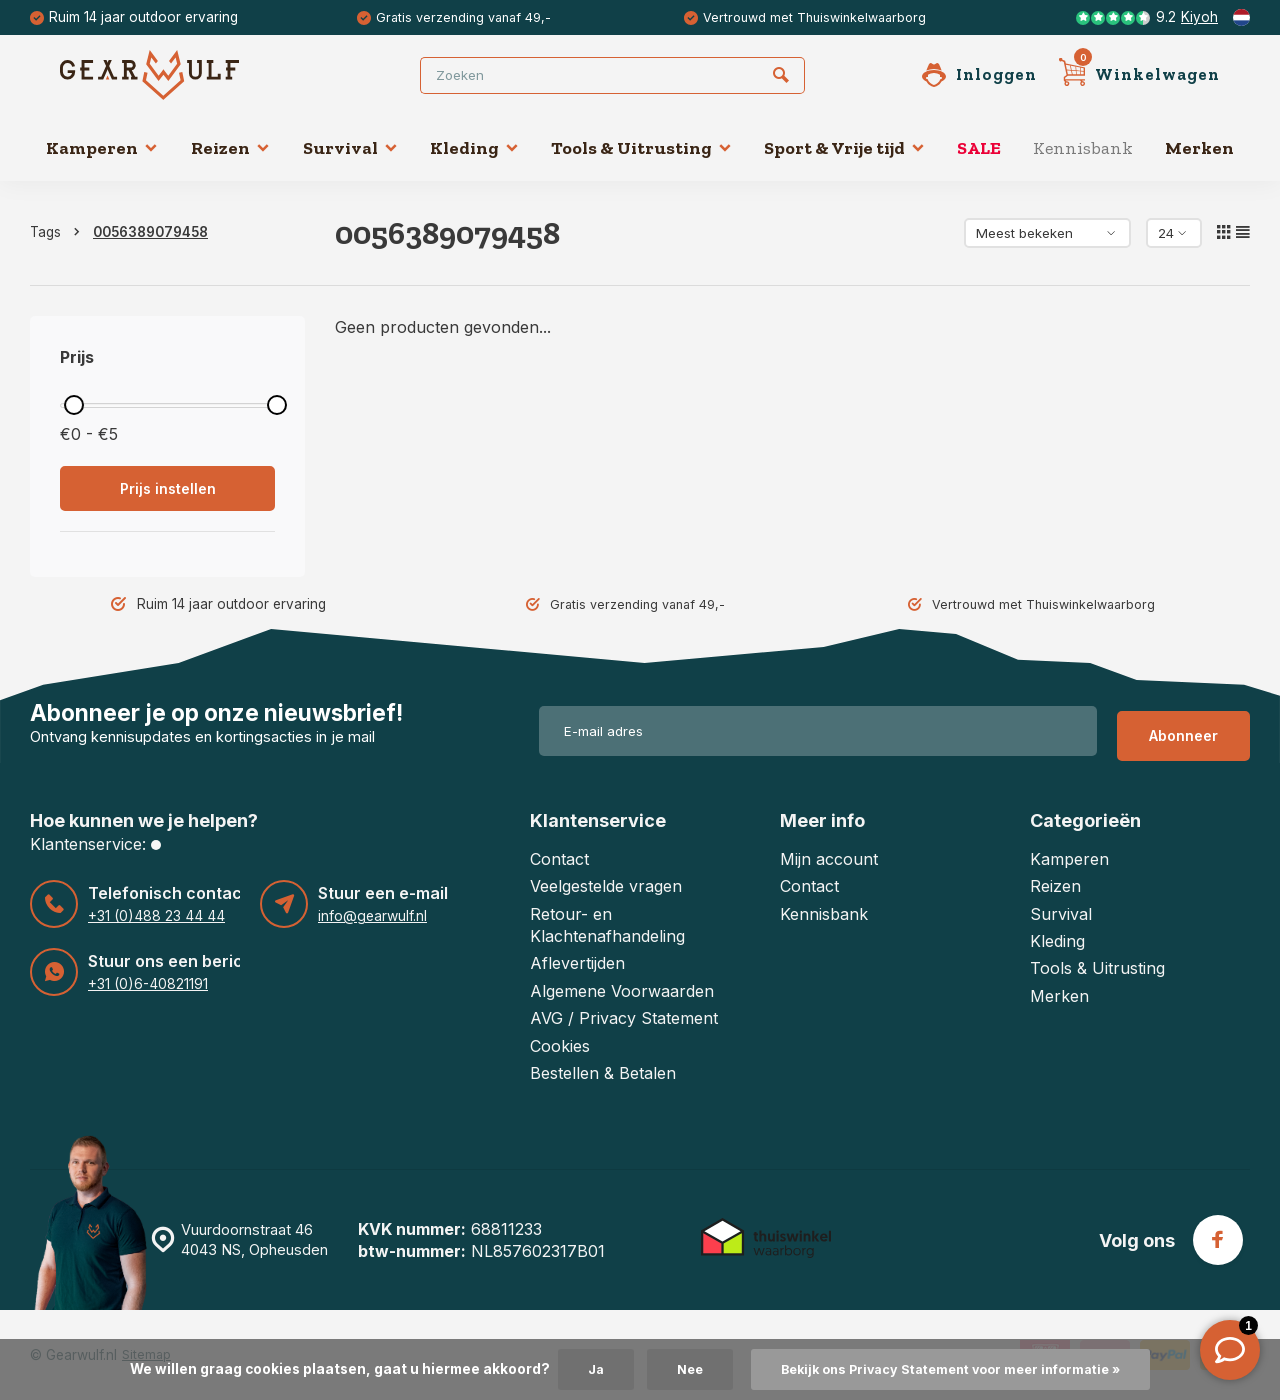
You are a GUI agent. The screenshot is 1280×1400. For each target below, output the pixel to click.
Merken (1199, 148)
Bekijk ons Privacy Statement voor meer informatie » (953, 1369)
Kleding (474, 148)
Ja (580, 1369)
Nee (676, 1369)
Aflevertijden (577, 963)
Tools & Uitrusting (641, 148)
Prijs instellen (168, 488)
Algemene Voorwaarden (622, 991)
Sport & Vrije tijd (844, 148)
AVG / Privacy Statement (624, 1018)
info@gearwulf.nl (371, 916)
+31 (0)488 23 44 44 (153, 916)
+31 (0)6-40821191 (146, 984)
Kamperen (102, 148)
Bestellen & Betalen (603, 1073)
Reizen (230, 148)
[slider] (74, 405)
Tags (59, 232)
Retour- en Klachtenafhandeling (607, 925)
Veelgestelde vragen (606, 886)
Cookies (560, 1045)
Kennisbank (1083, 148)
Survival (350, 148)
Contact (559, 859)
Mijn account (829, 859)
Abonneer (1183, 730)
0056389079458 (150, 232)
